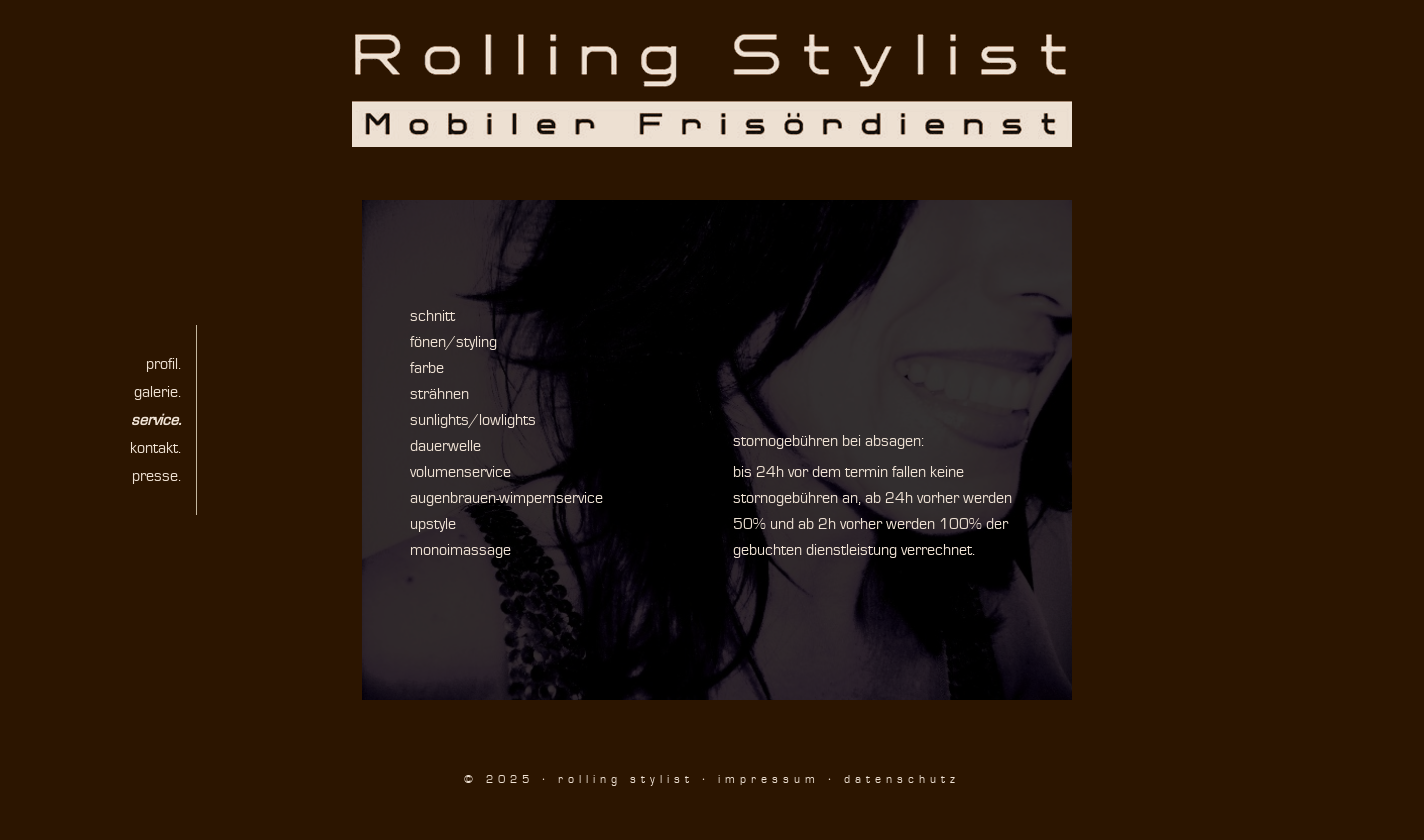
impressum (769, 779)
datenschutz (902, 779)
